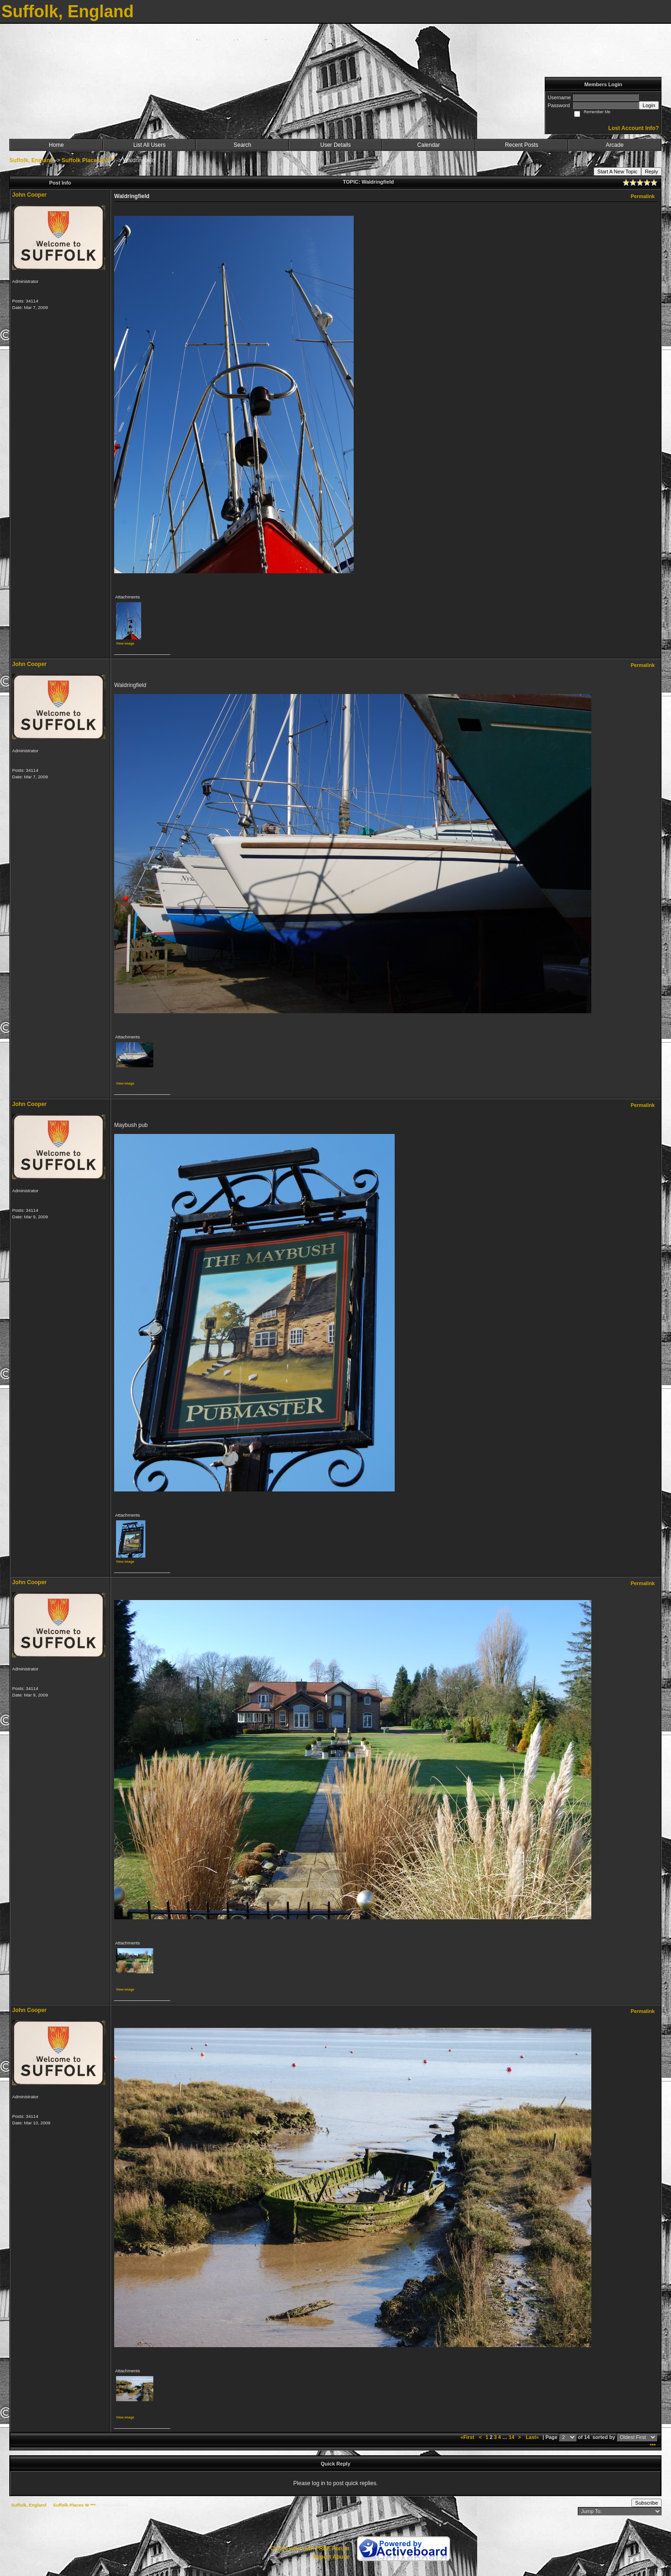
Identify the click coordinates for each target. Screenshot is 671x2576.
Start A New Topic (617, 171)
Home (56, 145)
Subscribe (646, 2503)
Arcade (614, 145)
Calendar (428, 145)
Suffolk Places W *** (88, 160)
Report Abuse (331, 2557)
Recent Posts (521, 145)
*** (653, 2445)
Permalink (642, 196)
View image (125, 643)
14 (511, 2437)
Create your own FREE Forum (309, 2548)
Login (649, 105)
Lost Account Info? (633, 128)
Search (242, 145)
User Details (335, 145)
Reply (651, 171)
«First (467, 2437)
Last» (533, 2437)
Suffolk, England (31, 160)
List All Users (149, 145)
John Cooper (29, 195)
